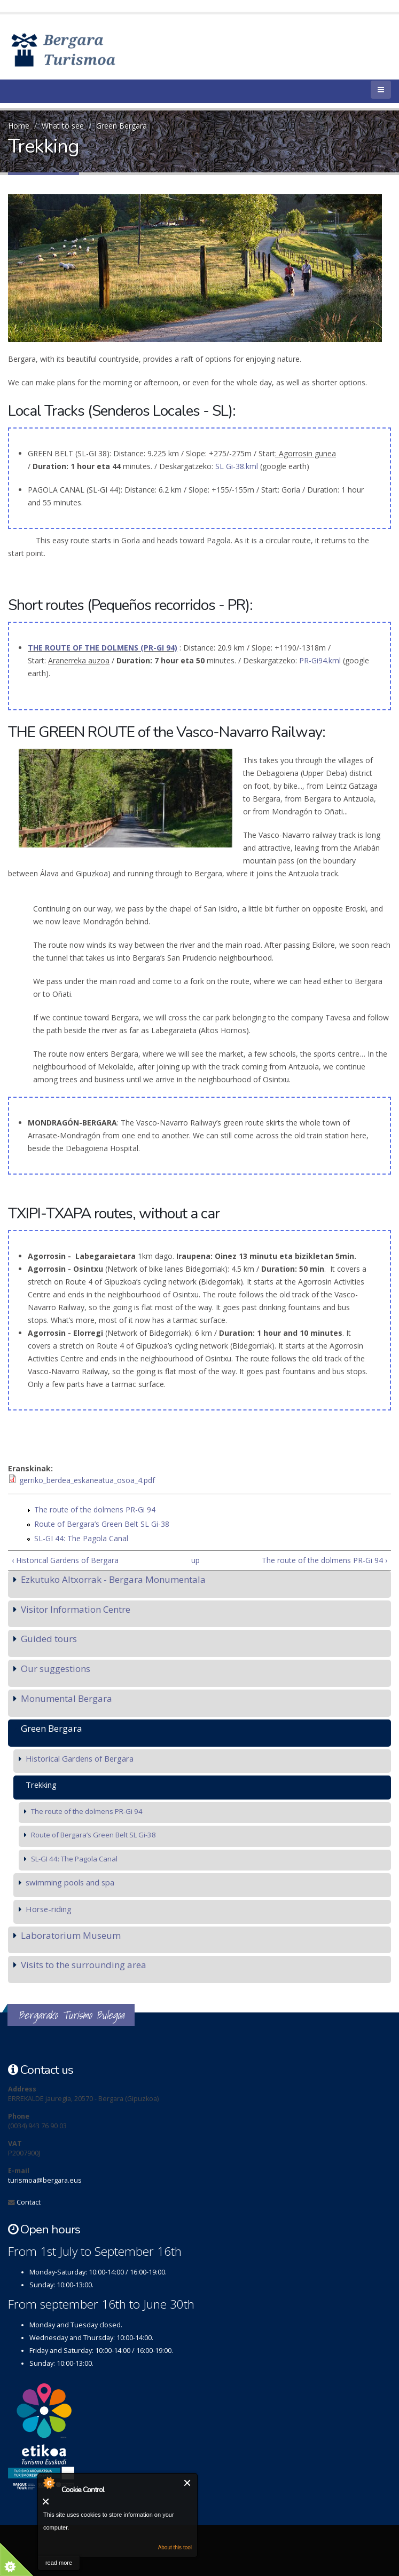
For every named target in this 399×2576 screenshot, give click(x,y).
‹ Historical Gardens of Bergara (65, 1560)
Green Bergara (121, 126)
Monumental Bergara (66, 1698)
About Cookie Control (48, 2483)
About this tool (175, 2547)
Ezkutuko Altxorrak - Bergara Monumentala (113, 1579)
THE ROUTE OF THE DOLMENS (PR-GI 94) (102, 648)
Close (187, 2482)
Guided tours (49, 1638)
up (195, 1560)
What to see (63, 126)
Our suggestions (55, 1668)
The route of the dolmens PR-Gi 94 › (324, 1560)
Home (18, 126)
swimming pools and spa (70, 1882)
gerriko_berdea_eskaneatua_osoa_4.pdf (87, 1480)
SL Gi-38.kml (237, 466)
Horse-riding (49, 1909)
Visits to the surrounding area (83, 1965)
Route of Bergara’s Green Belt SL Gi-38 (101, 1524)
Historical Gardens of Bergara (80, 1758)
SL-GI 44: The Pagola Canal (81, 1538)
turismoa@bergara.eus (45, 2180)
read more (58, 2562)
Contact (29, 2202)
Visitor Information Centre (75, 1609)
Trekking (41, 1784)
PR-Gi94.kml (320, 660)
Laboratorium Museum (71, 1935)
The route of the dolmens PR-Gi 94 (94, 1509)
